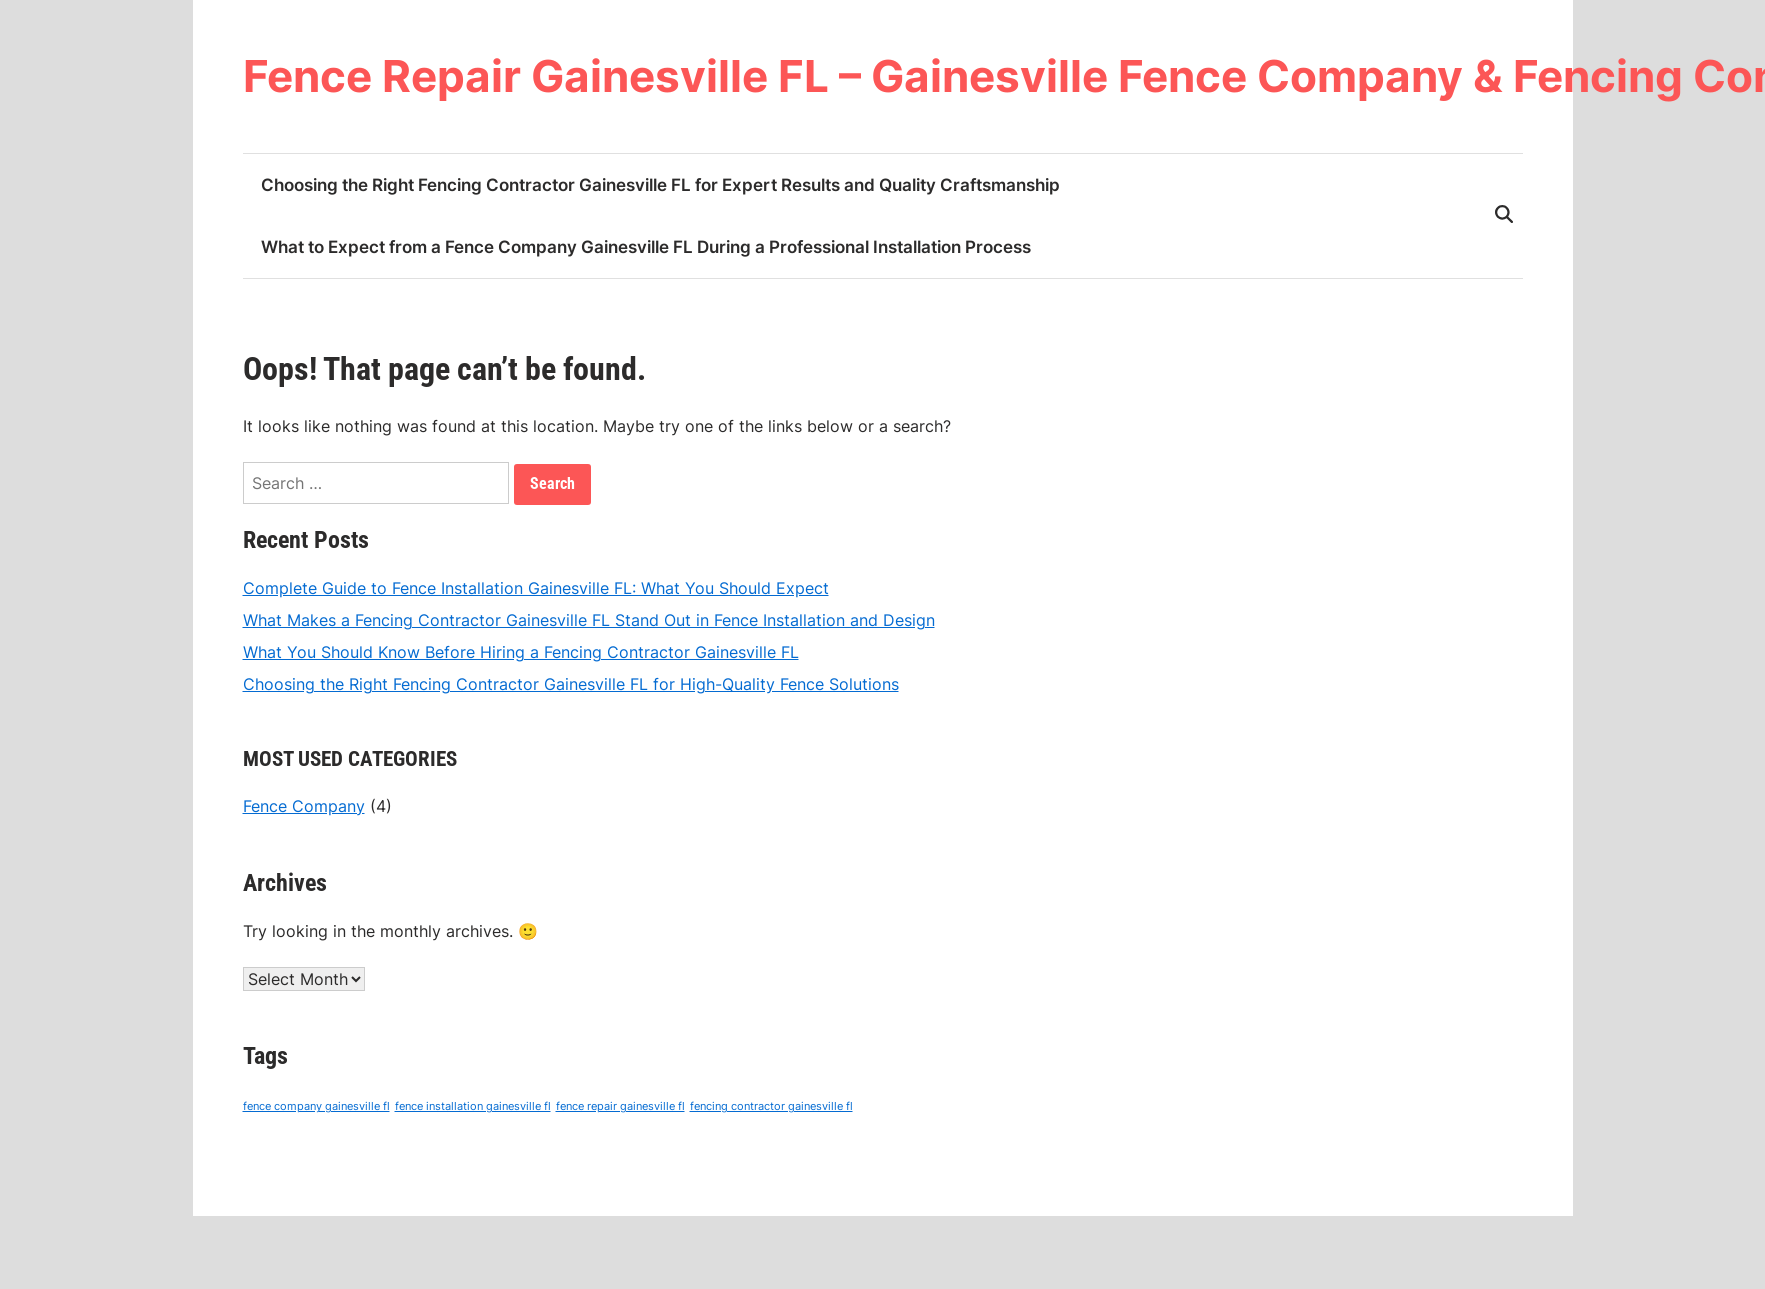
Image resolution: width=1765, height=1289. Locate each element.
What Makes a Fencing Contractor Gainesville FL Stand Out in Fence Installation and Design (589, 620)
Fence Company (304, 806)
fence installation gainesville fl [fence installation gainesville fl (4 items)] (473, 1107)
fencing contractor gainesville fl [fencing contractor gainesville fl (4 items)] (771, 1107)
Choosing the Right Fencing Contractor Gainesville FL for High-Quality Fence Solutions (571, 684)
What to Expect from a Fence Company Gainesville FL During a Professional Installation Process (646, 247)
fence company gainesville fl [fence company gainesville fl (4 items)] (316, 1107)
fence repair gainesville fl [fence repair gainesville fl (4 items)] (620, 1107)
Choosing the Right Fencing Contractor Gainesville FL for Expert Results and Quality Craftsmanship (660, 185)
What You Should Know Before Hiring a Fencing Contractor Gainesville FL (521, 652)
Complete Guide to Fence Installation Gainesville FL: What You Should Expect (536, 588)
